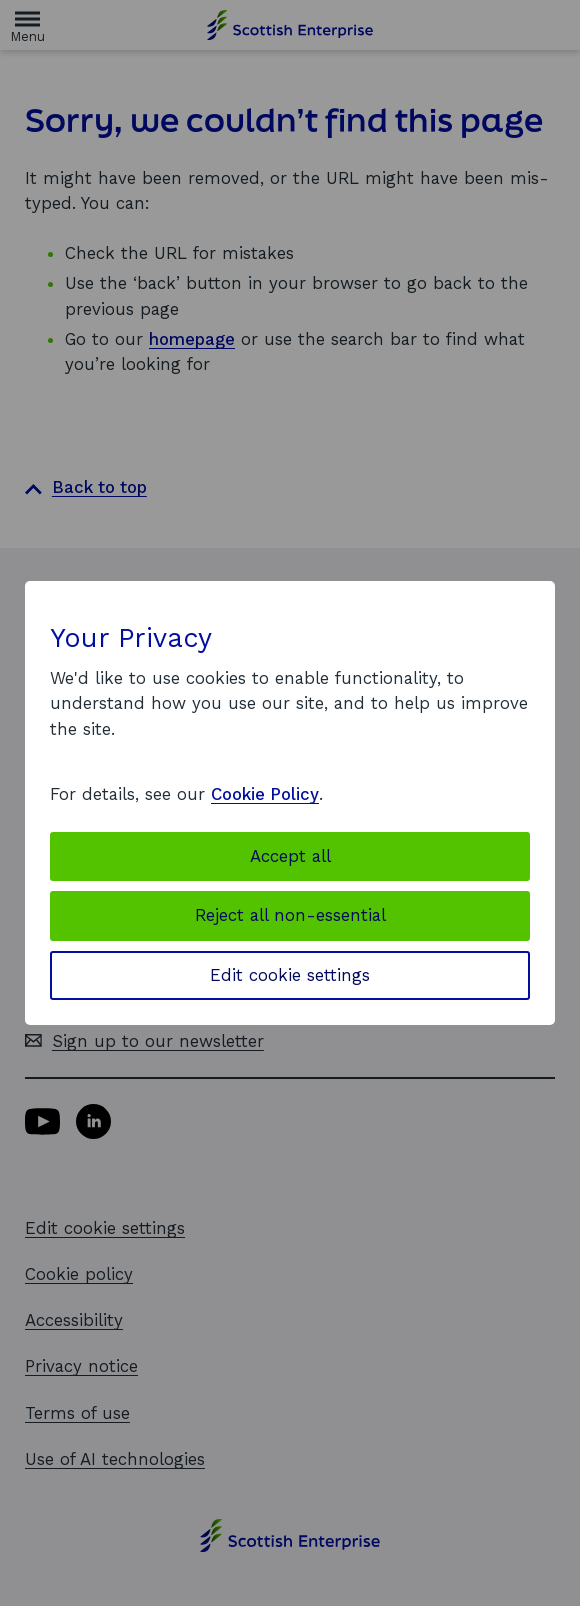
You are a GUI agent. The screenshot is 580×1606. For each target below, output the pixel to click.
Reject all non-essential (290, 915)
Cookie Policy (265, 794)
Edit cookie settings (290, 975)
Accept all (290, 856)
